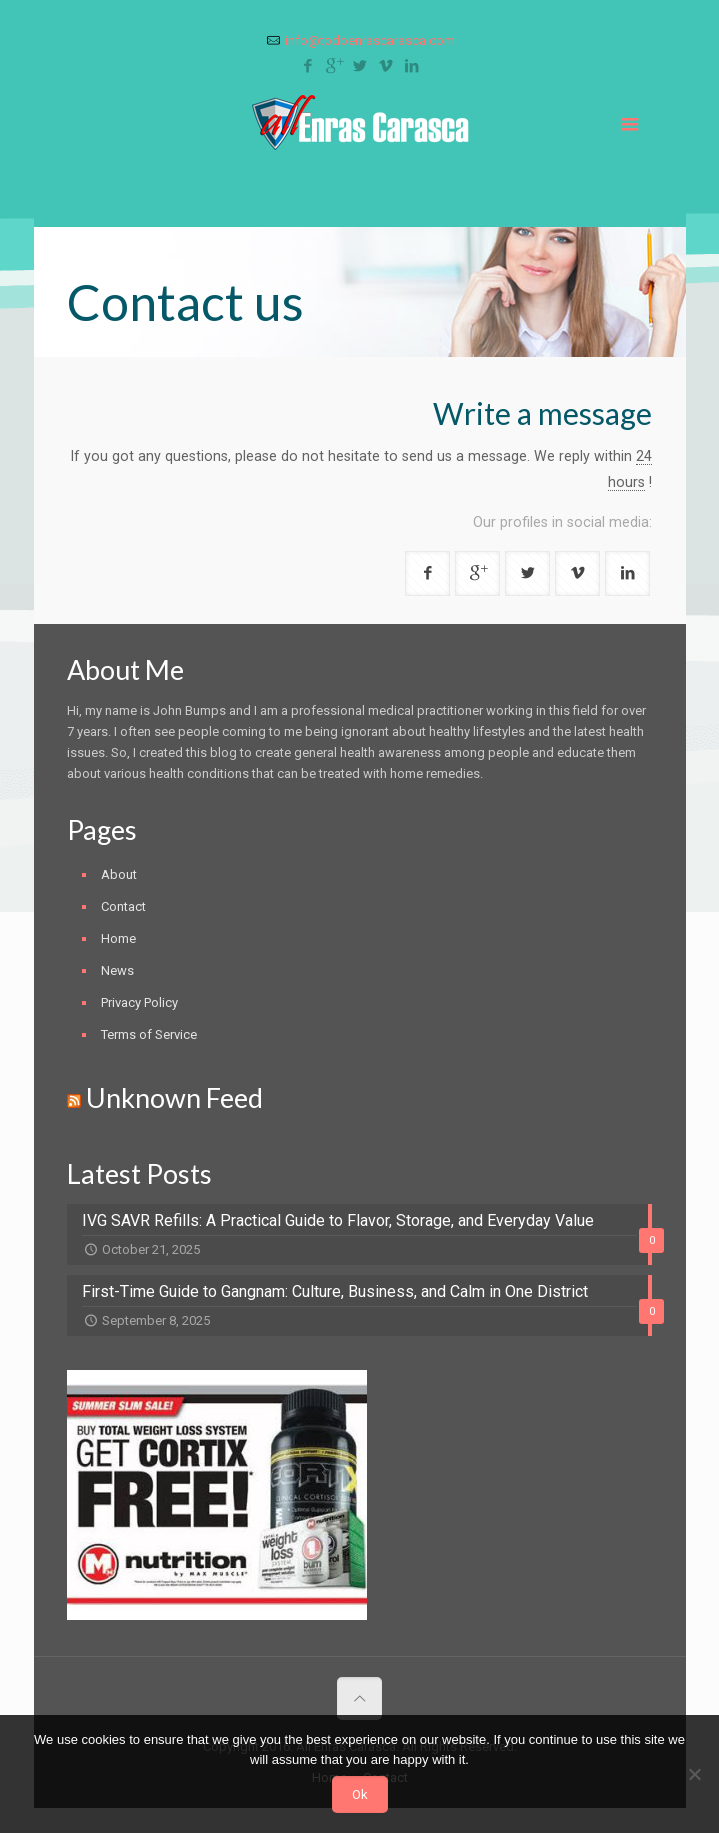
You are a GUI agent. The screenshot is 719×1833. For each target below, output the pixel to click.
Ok (360, 1794)
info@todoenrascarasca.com (370, 40)
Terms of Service (149, 1034)
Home (118, 938)
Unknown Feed (174, 1097)
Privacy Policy (139, 1002)
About (119, 874)
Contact (123, 906)
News (117, 970)
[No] (694, 1774)
